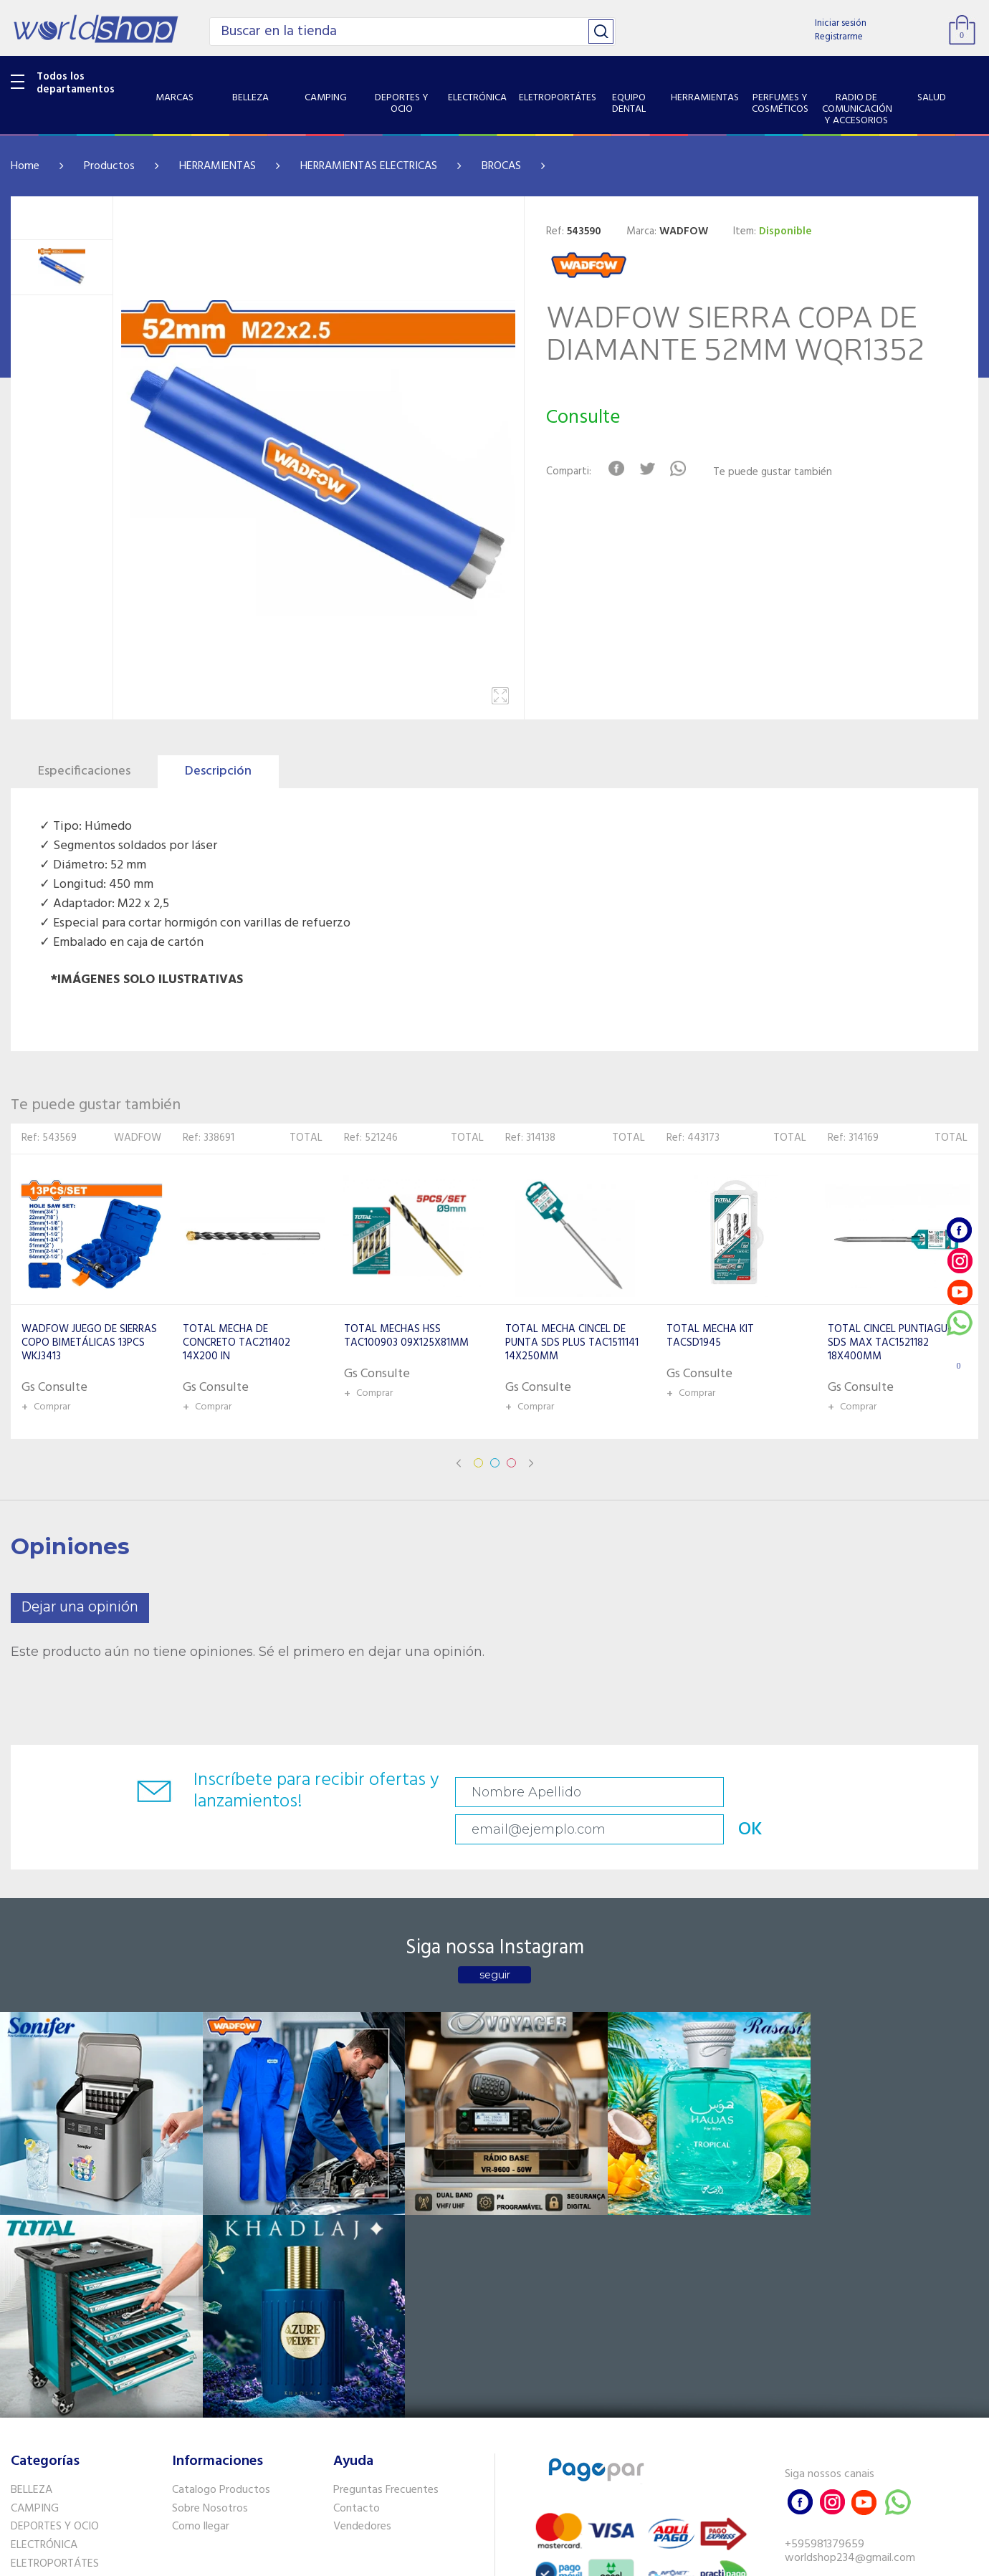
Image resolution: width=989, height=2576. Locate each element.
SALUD (27, 2402)
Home (25, 166)
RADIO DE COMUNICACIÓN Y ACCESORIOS (80, 2375)
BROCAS (501, 166)
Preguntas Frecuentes (386, 2219)
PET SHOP (35, 2457)
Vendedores (362, 2255)
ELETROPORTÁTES (55, 2293)
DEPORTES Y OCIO (55, 2255)
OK (886, 1792)
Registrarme (839, 36)
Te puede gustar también (778, 472)
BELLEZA (31, 2219)
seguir (494, 1943)
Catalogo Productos (221, 2219)
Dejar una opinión (80, 1607)
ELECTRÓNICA (44, 2274)
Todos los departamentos (76, 83)
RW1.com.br (544, 2559)
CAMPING (35, 2237)
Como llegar (200, 2255)
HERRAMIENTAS (217, 166)
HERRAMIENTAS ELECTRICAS (368, 166)
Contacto (356, 2237)
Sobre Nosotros (210, 2237)
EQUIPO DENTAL (50, 2311)
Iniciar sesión (840, 23)
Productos (109, 166)
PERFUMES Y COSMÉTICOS (75, 2349)
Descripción (218, 771)
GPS (21, 2439)
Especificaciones (84, 771)
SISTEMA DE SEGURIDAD (70, 2420)
